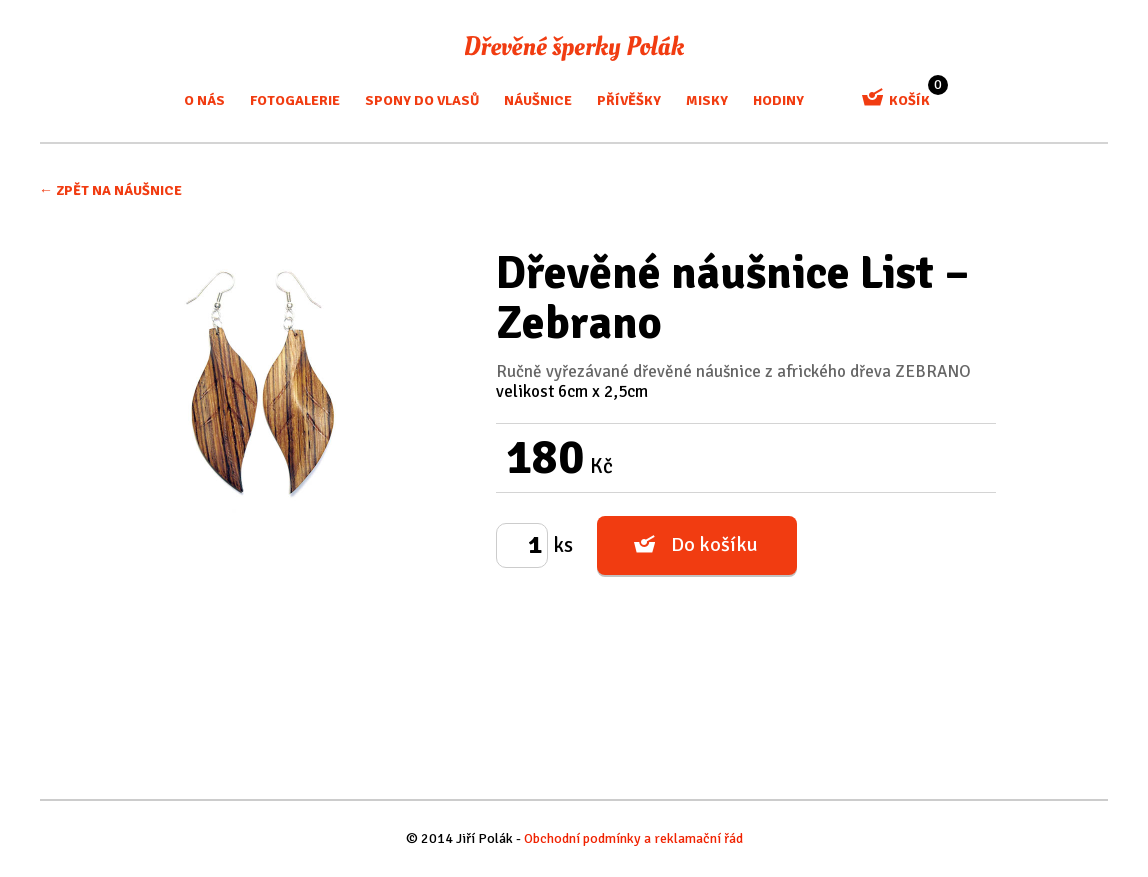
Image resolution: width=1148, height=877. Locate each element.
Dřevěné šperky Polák (574, 48)
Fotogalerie (295, 100)
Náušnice (538, 100)
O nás (204, 100)
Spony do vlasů (422, 100)
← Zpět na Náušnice (110, 190)
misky (707, 100)
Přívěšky (629, 100)
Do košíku (714, 544)
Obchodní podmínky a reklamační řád (633, 838)
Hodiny (778, 100)
